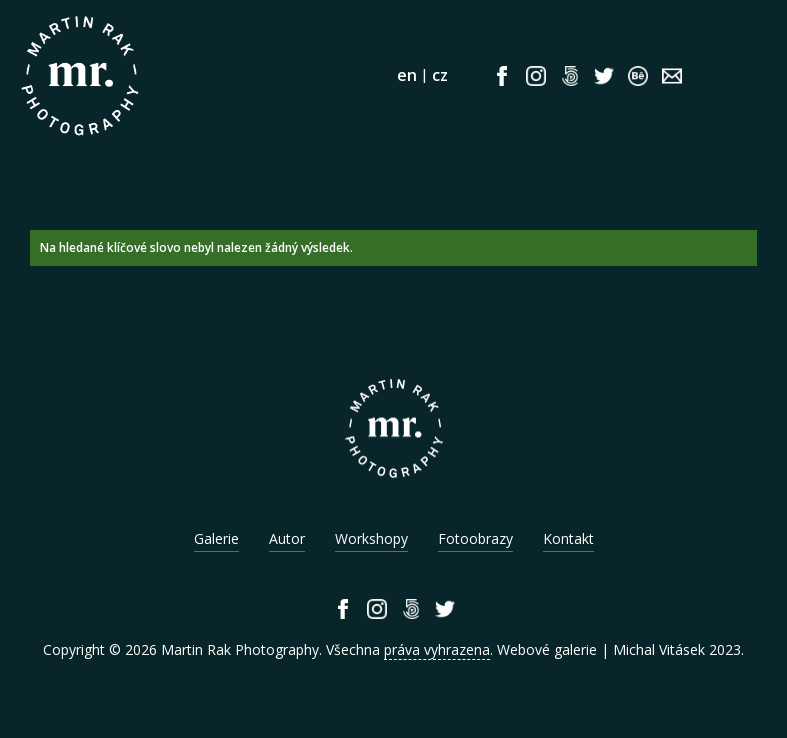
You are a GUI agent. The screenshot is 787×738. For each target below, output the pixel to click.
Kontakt (568, 538)
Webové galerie (547, 649)
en (407, 75)
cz (440, 75)
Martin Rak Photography (240, 649)
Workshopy (371, 538)
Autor (287, 538)
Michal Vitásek (659, 649)
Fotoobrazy (475, 538)
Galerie (216, 538)
